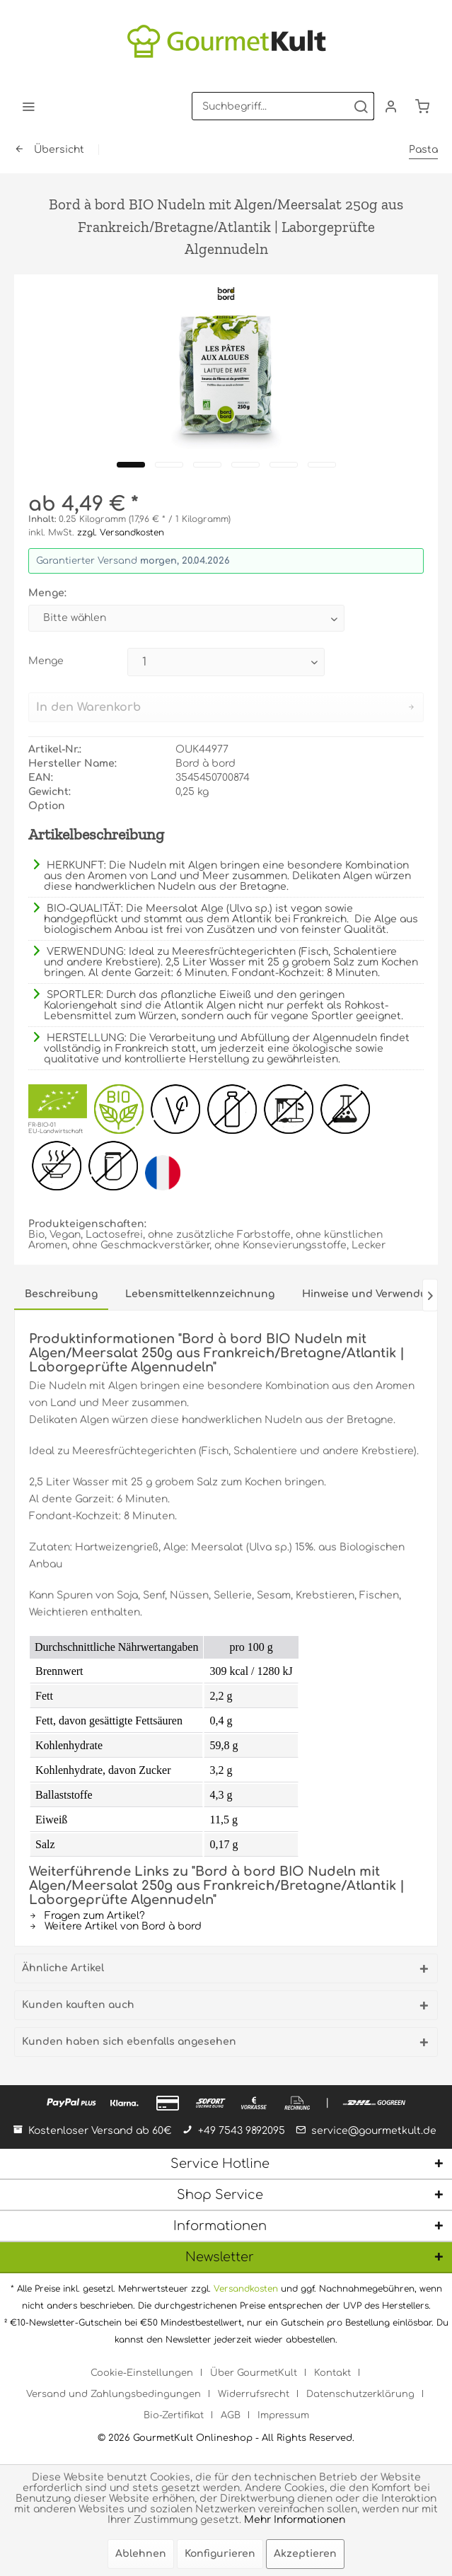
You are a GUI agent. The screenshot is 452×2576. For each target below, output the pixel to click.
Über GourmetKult (253, 2373)
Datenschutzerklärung (360, 2394)
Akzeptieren (305, 2553)
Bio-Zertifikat (174, 2415)
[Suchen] (360, 106)
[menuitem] (28, 106)
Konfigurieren (220, 2553)
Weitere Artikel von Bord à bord (115, 1926)
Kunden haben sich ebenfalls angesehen (129, 2041)
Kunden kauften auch (78, 2005)
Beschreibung (61, 1294)
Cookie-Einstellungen (142, 2373)
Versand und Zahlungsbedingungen (113, 2394)
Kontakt (332, 2373)
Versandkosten (246, 2289)
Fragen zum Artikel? (87, 1915)
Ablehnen (140, 2553)
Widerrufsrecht (253, 2394)
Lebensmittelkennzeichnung (199, 1294)
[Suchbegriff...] (283, 106)
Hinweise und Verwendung (371, 1294)
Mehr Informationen (294, 2519)
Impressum (283, 2415)
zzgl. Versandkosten (120, 533)
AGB (231, 2415)
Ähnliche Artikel (63, 1968)
